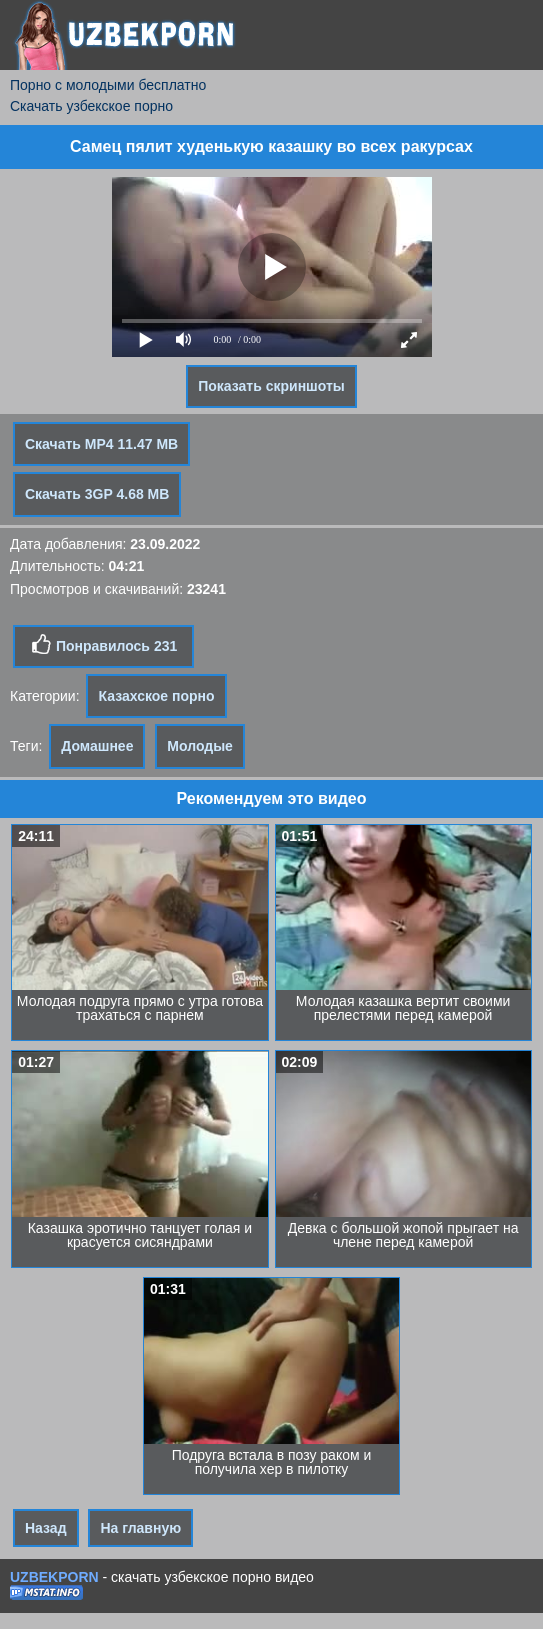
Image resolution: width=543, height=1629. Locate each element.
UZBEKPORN (54, 1577)
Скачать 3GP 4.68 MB (97, 494)
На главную (140, 1528)
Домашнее (97, 746)
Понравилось (103, 645)
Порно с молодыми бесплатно (108, 85)
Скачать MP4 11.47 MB (101, 444)
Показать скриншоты (271, 386)
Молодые (200, 746)
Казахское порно (156, 696)
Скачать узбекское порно (91, 106)
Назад (46, 1528)
